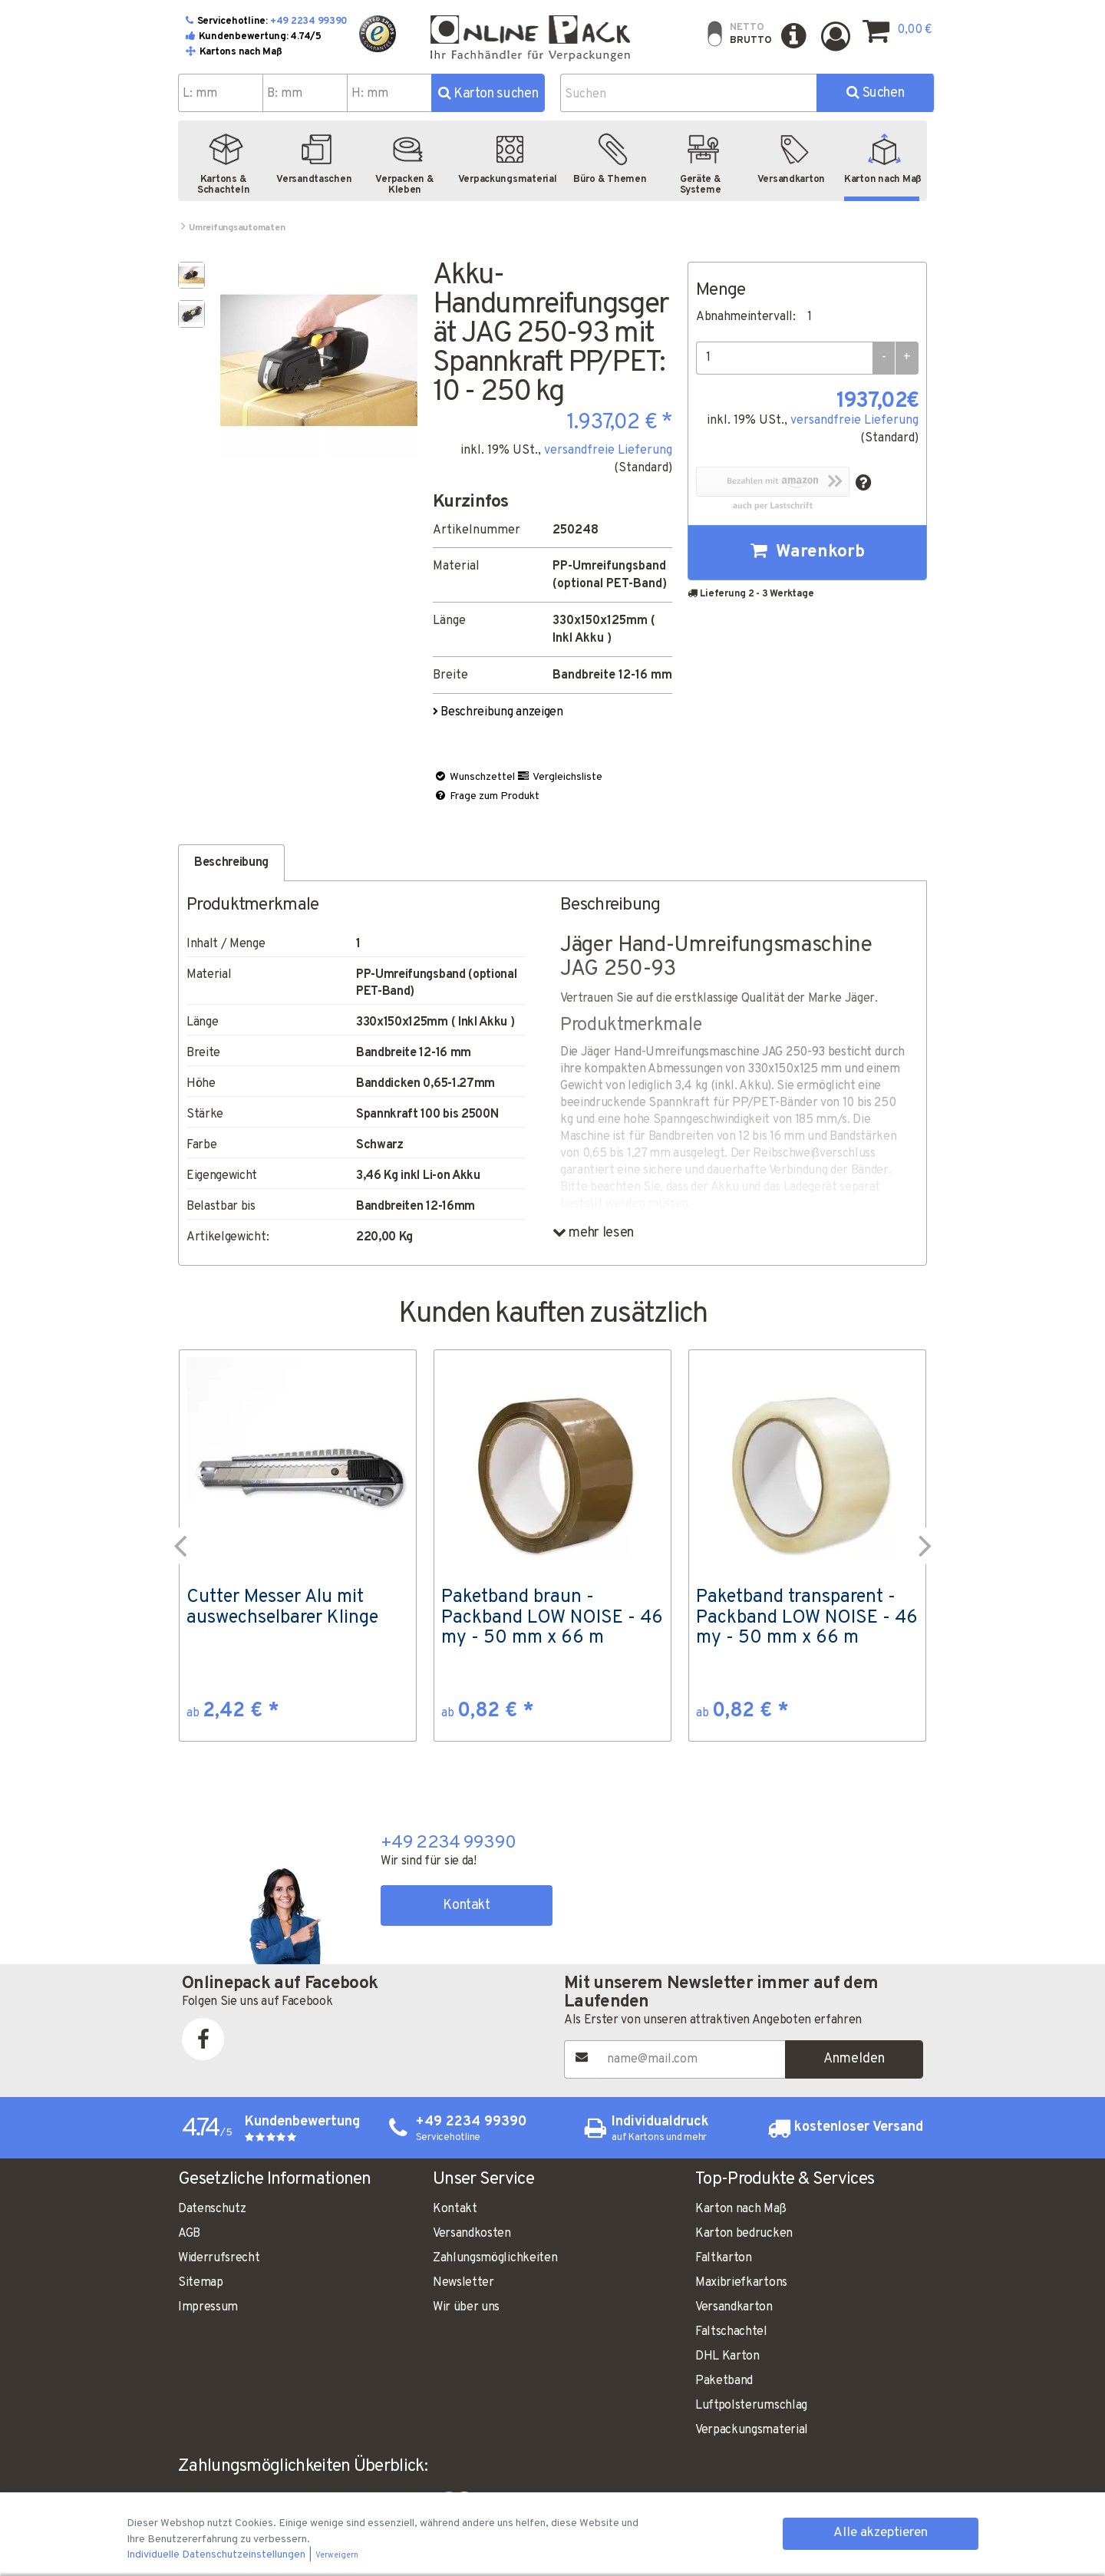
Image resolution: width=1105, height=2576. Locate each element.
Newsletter (463, 2282)
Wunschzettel (474, 777)
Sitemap (200, 2282)
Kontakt (466, 1905)
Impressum (208, 2307)
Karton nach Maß (740, 2209)
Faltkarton (723, 2258)
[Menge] (784, 358)
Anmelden (854, 2059)
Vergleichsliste (559, 777)
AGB (189, 2233)
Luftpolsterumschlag (751, 2405)
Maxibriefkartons (741, 2282)
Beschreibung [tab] (231, 862)
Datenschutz (212, 2209)
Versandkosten (472, 2233)
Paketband (724, 2381)
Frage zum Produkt (486, 796)
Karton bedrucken (744, 2233)
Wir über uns (466, 2307)
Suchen (875, 93)
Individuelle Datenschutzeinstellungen (217, 2554)
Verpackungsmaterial (751, 2430)
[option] (297, 1545)
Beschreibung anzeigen (499, 712)
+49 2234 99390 (309, 21)
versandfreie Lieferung (608, 450)
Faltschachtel (731, 2332)
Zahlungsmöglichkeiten (495, 2258)
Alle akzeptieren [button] (880, 2533)
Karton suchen (488, 94)
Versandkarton (734, 2307)
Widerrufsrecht (219, 2258)
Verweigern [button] (336, 2556)
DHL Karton (727, 2356)
